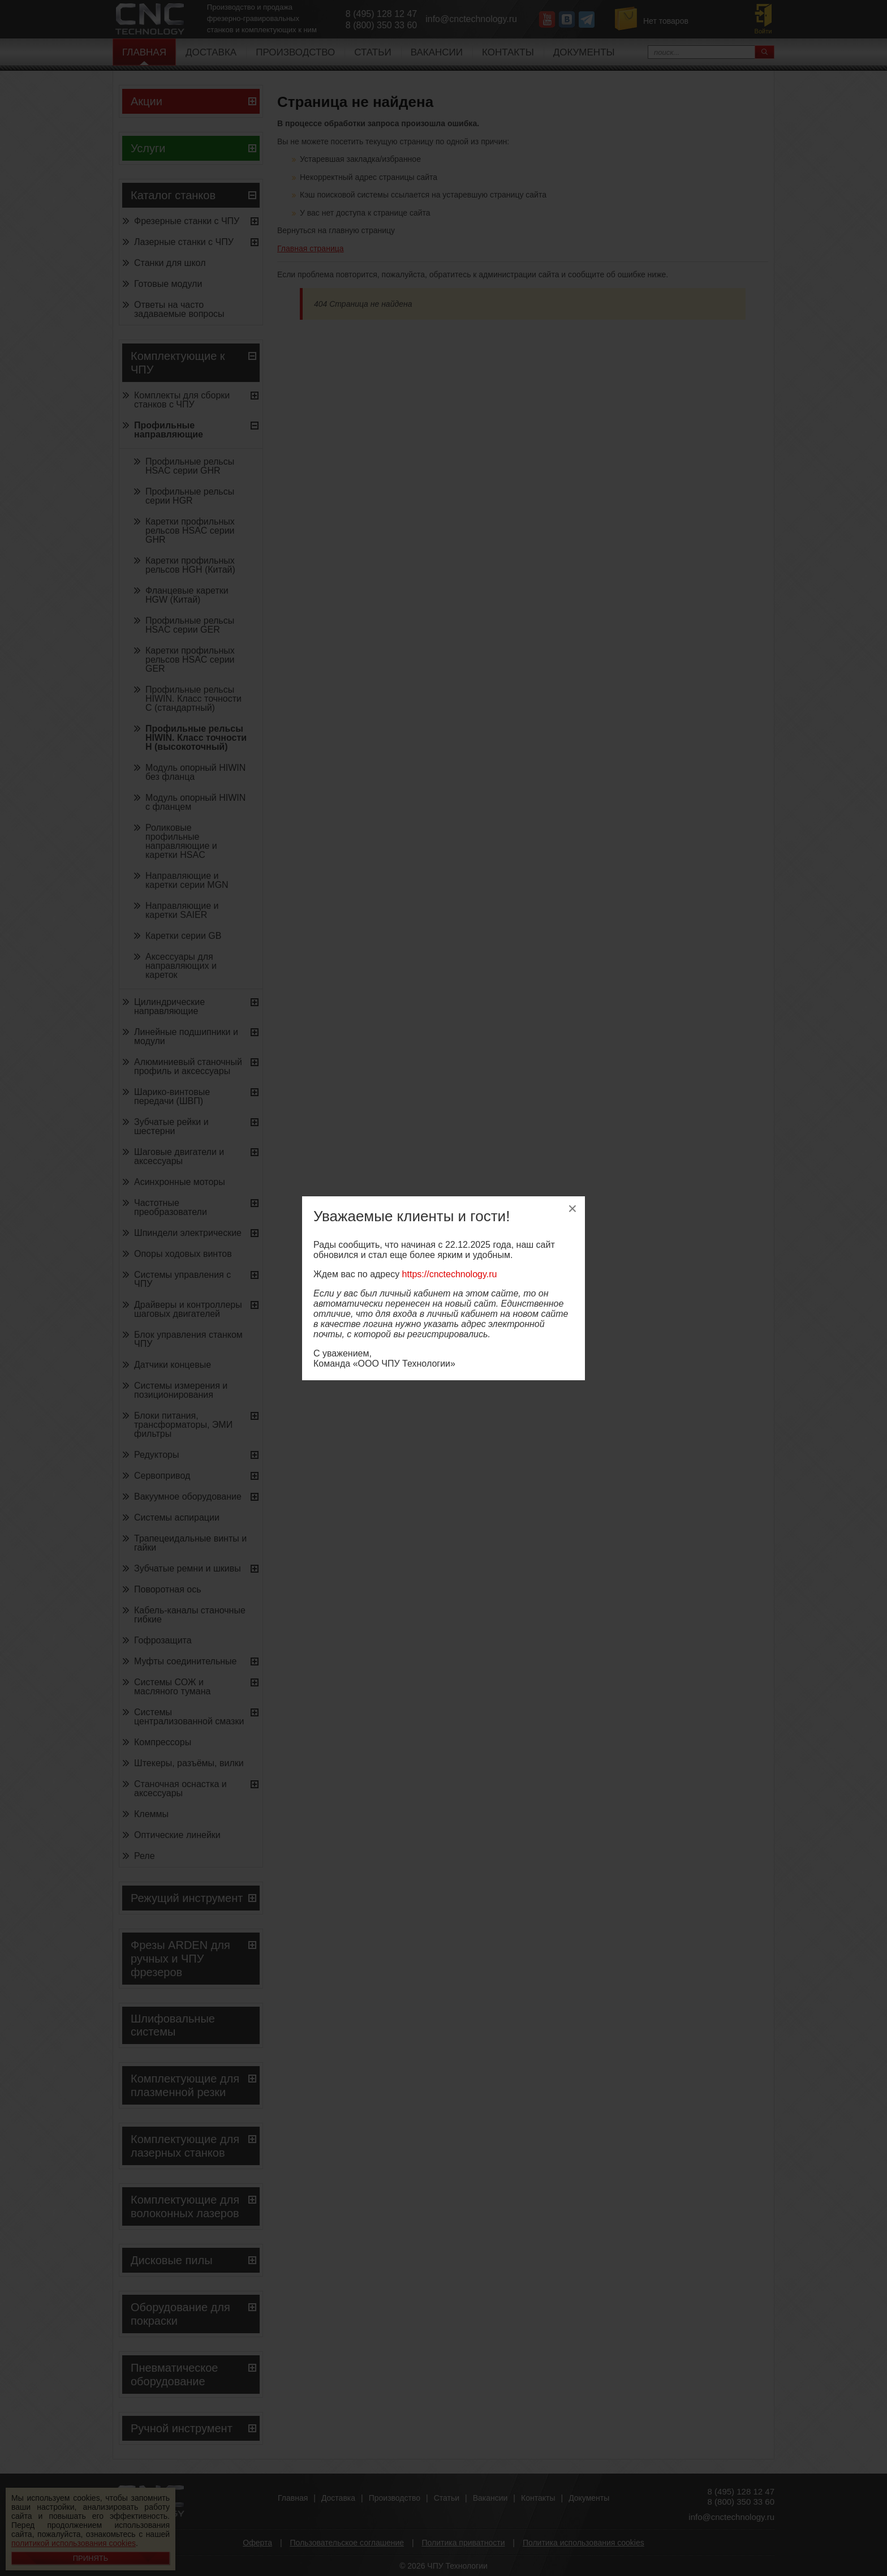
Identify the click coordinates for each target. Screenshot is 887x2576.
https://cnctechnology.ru (449, 1274)
